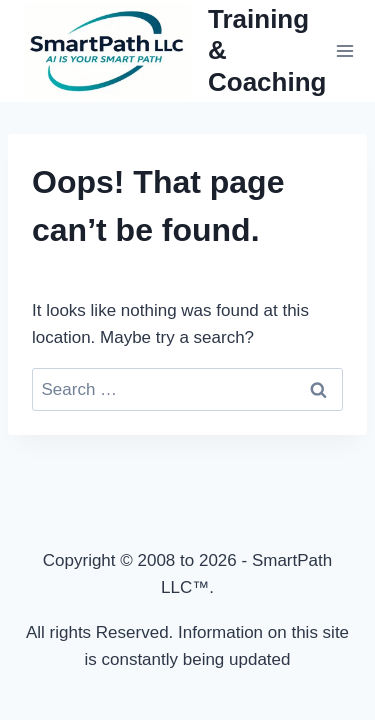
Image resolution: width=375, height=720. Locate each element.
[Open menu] (344, 50)
